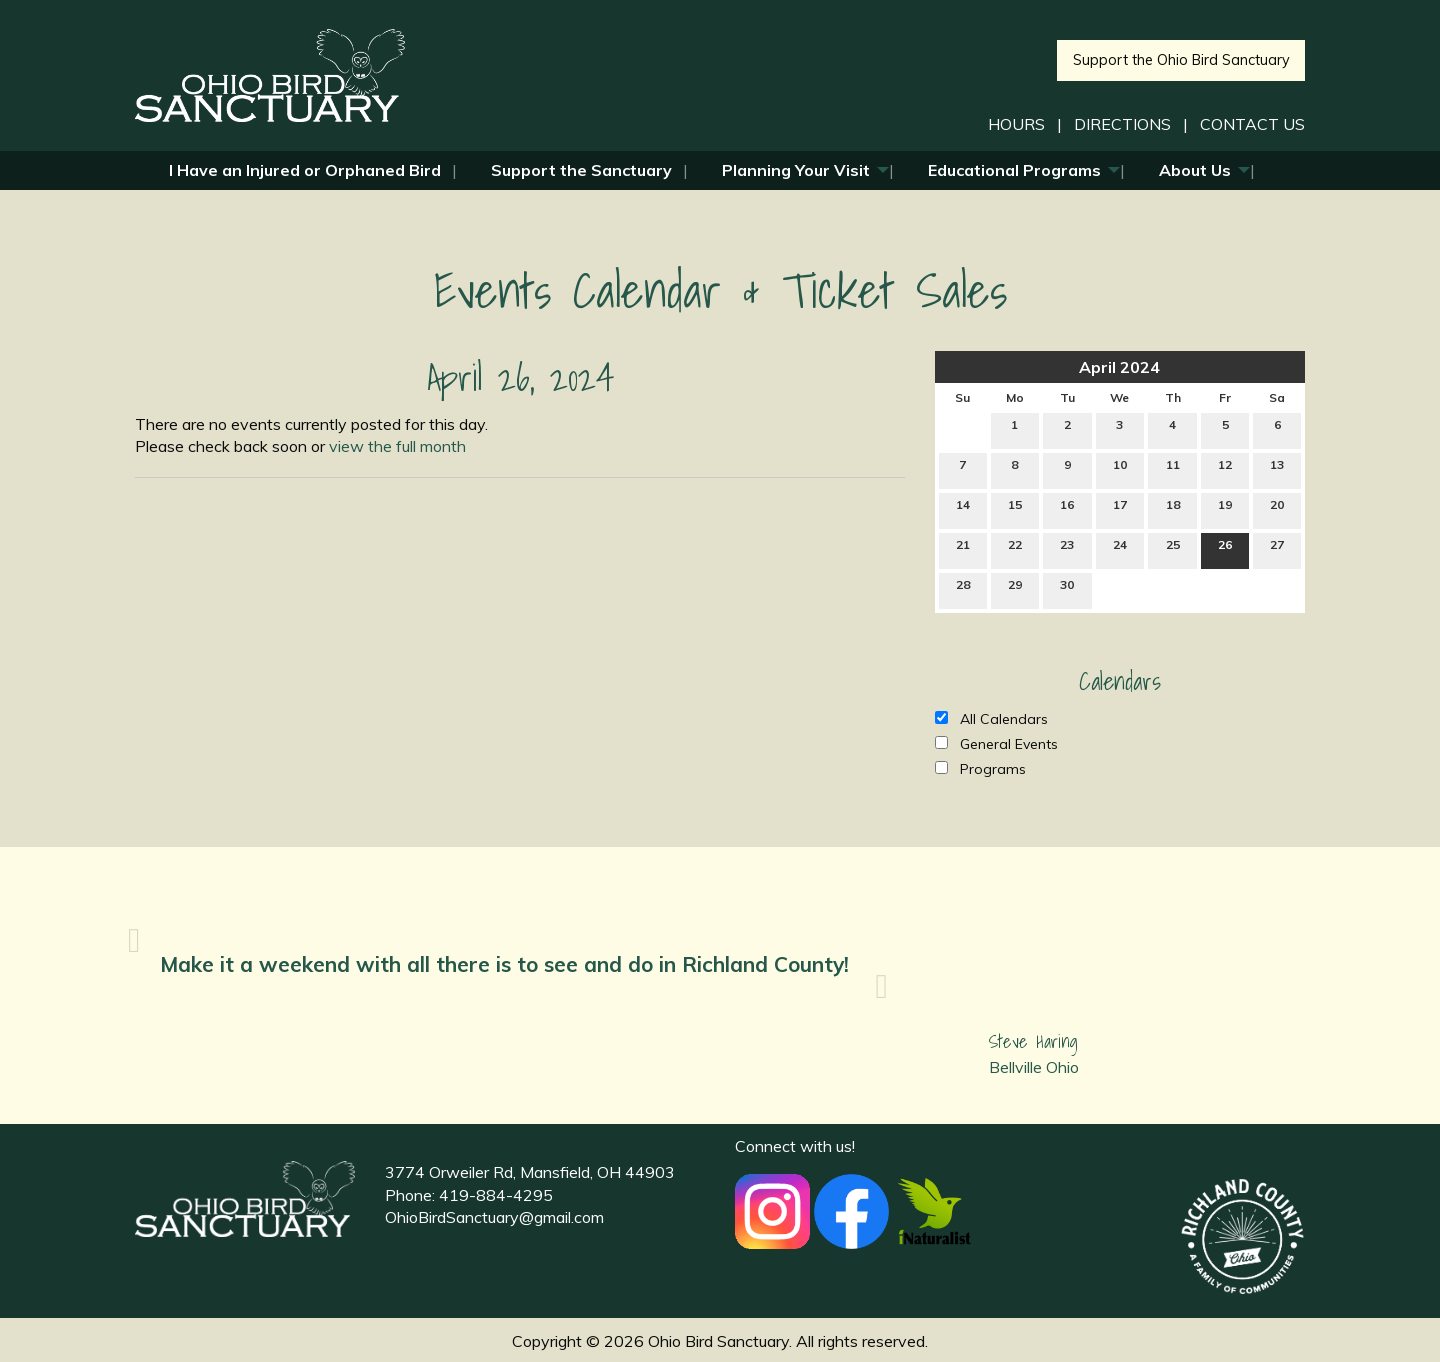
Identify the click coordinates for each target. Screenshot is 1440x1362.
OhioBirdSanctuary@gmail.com (494, 1217)
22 (1015, 549)
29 (1015, 589)
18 (1173, 509)
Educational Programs (1014, 170)
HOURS (1016, 124)
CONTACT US (1252, 124)
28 (963, 589)
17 (1120, 509)
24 (1120, 549)
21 (963, 549)
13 (1277, 469)
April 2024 (1119, 367)
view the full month (397, 446)
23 (1067, 549)
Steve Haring (1033, 1041)
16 (1067, 509)
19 (1225, 509)
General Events (996, 744)
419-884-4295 (496, 1195)
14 (963, 509)
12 (1225, 469)
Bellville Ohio (1034, 1067)
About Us (1195, 170)
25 (1173, 549)
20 (1277, 509)
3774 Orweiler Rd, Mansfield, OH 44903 (530, 1172)
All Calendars (991, 719)
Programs (980, 769)
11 (1173, 469)
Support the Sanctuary (581, 170)
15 (1015, 509)
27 (1277, 549)
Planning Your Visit (796, 170)
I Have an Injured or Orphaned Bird (305, 170)
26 (1225, 549)
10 (1120, 469)
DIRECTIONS (1122, 124)
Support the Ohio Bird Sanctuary (1181, 60)
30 (1067, 589)
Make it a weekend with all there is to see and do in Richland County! (504, 964)
